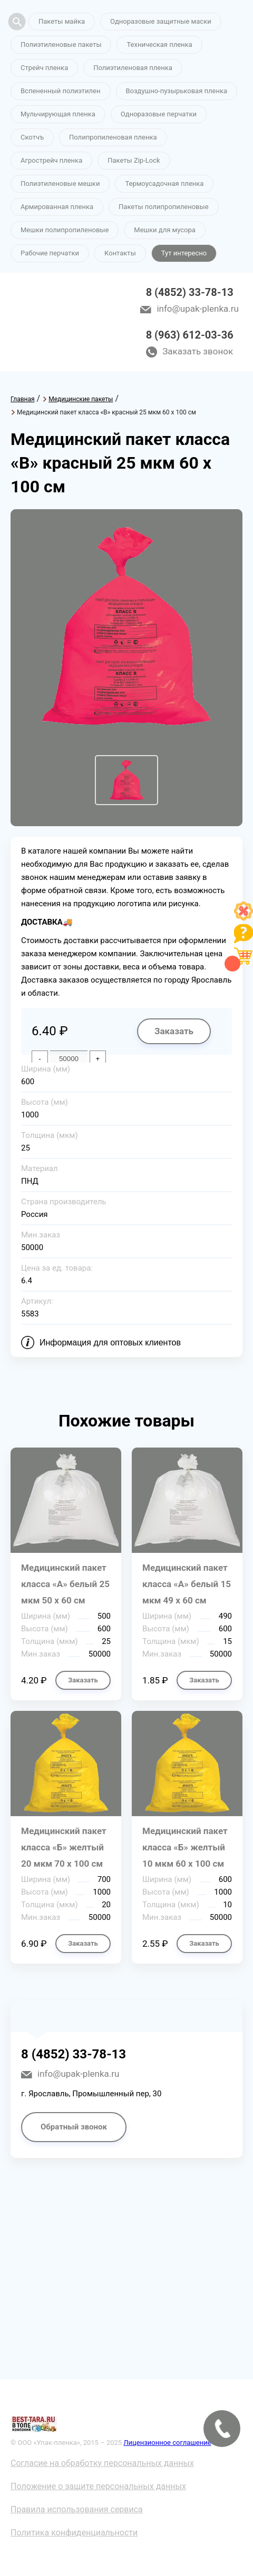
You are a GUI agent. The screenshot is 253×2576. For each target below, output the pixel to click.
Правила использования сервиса (77, 2509)
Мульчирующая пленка (58, 114)
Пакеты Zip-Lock (134, 160)
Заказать (173, 1031)
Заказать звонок (197, 351)
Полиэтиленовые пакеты (61, 44)
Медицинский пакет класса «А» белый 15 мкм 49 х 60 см (186, 1584)
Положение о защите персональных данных (98, 2486)
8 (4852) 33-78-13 (189, 292)
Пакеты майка (61, 21)
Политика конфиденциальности (74, 2533)
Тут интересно (184, 253)
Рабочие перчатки (50, 253)
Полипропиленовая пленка (113, 137)
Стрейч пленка (44, 68)
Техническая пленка (159, 44)
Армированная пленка (57, 207)
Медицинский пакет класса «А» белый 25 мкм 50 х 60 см (65, 1584)
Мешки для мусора (165, 230)
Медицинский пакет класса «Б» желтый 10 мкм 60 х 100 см (185, 1847)
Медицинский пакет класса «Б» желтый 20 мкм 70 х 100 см (63, 1847)
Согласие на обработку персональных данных (102, 2463)
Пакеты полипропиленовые (163, 207)
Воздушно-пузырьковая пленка (177, 91)
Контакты (120, 253)
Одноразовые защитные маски (160, 21)
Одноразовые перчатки (159, 114)
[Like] (243, 918)
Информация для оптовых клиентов (110, 1342)
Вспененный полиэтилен (61, 91)
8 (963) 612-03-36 (189, 335)
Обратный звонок (74, 2127)
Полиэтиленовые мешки (60, 183)
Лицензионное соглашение (167, 2442)
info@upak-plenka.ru (197, 308)
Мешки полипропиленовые (65, 230)
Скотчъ (32, 137)
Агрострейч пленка (51, 160)
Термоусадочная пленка (164, 183)
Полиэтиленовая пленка (132, 68)
